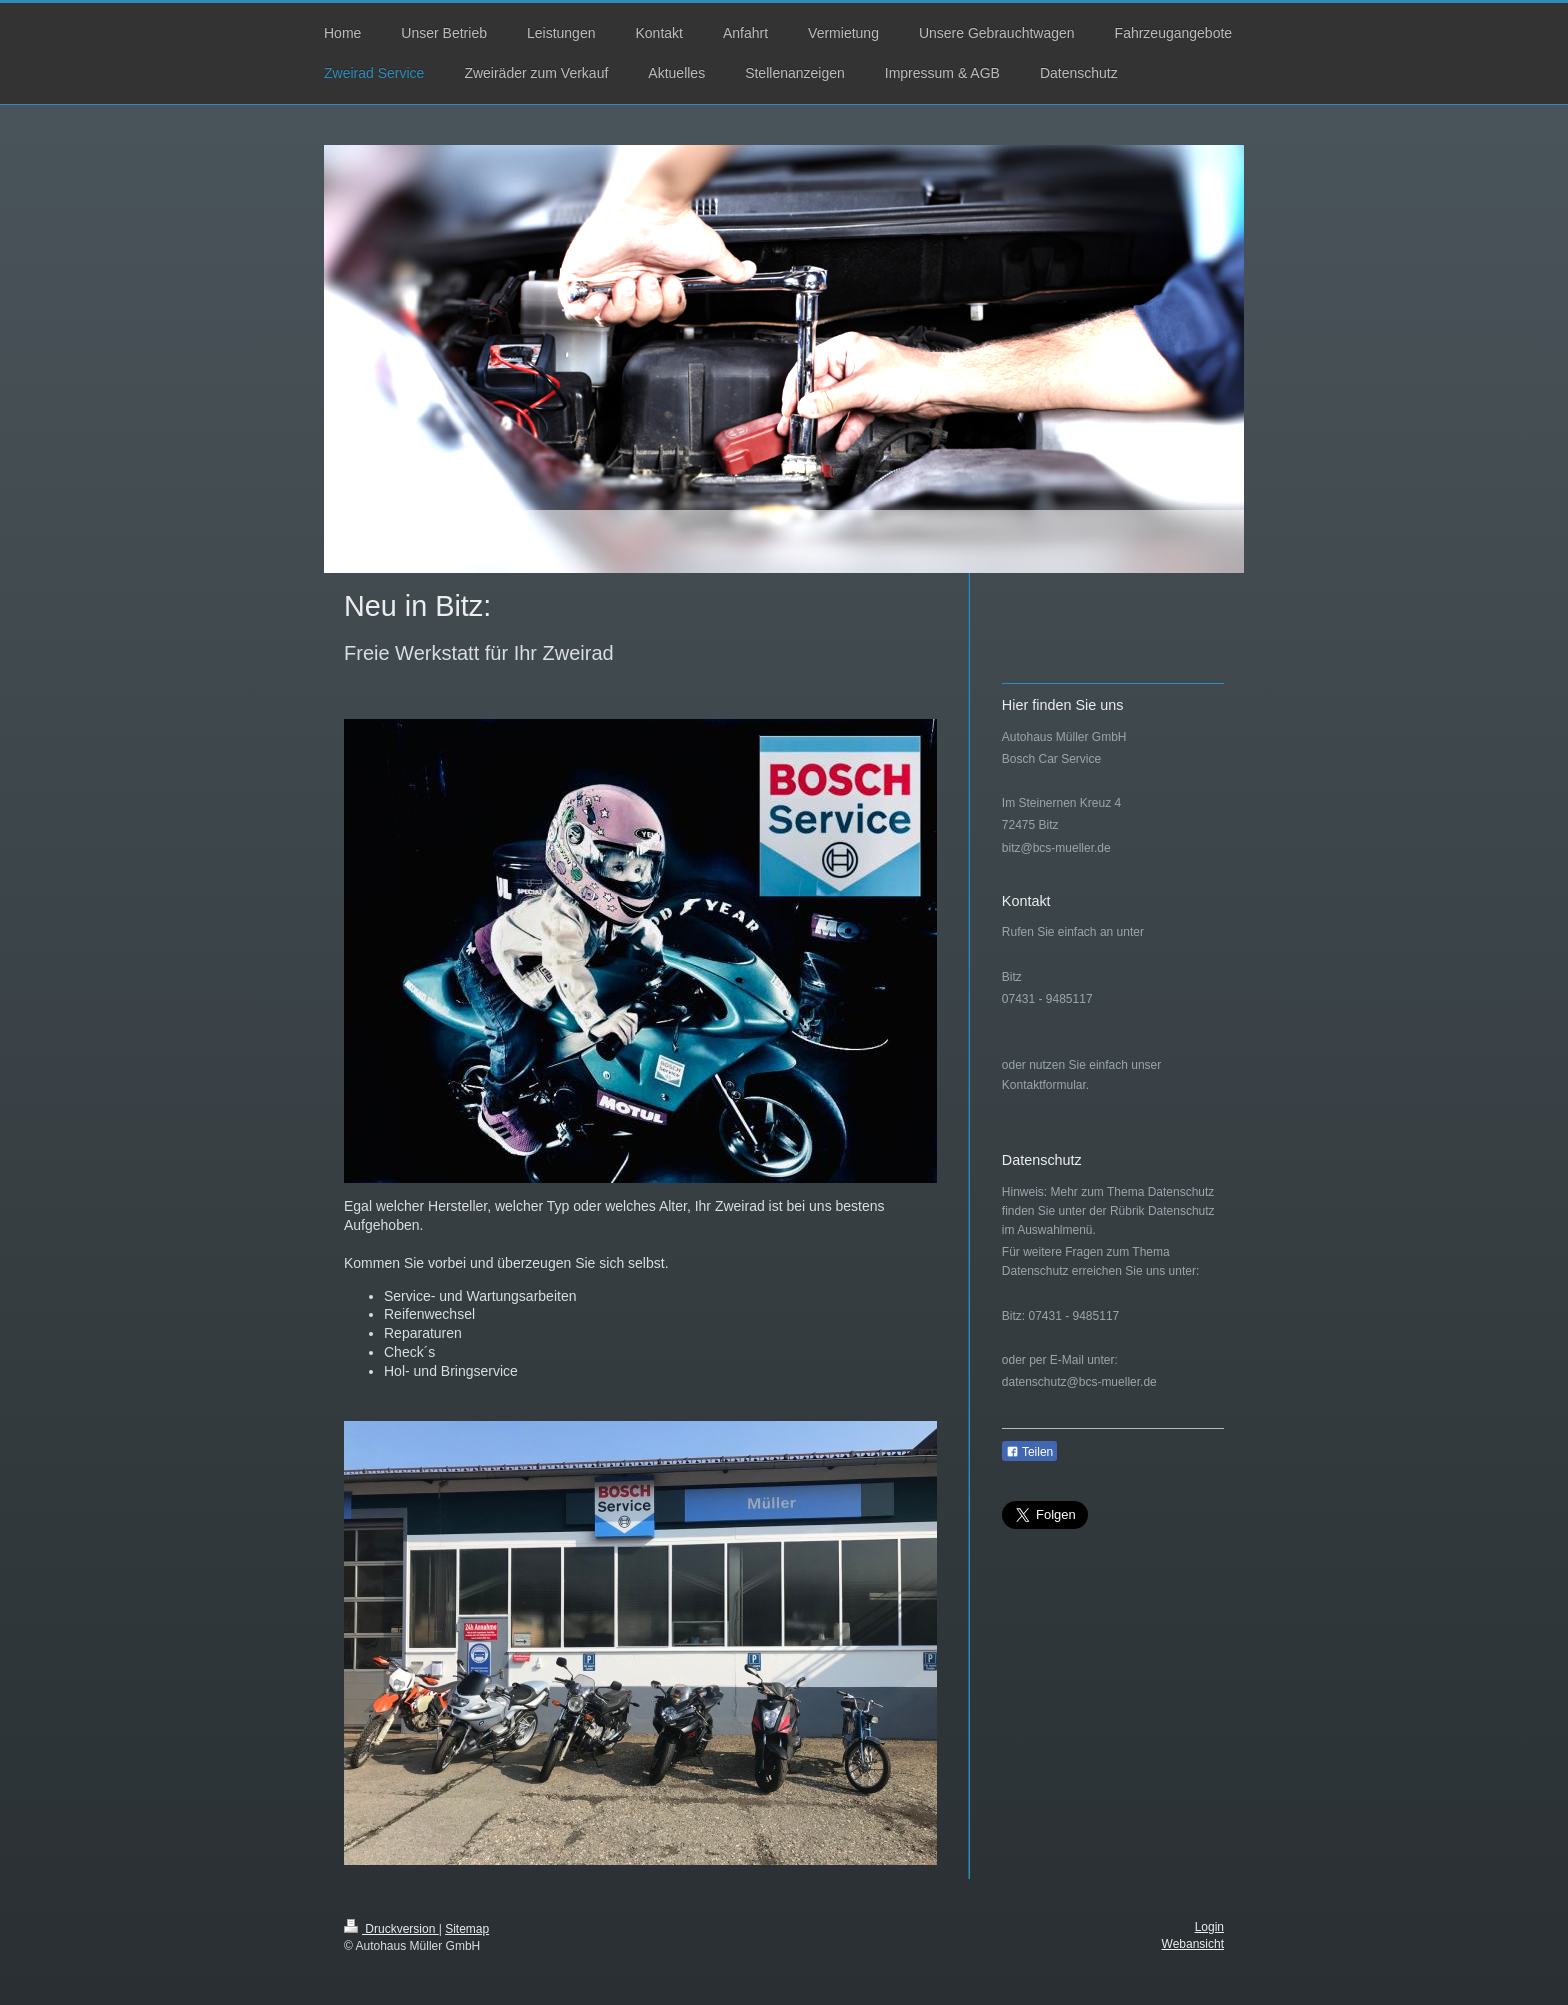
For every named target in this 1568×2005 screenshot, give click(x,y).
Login (1209, 1927)
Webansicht (1193, 1944)
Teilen (1029, 1452)
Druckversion (391, 1929)
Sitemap (467, 1929)
